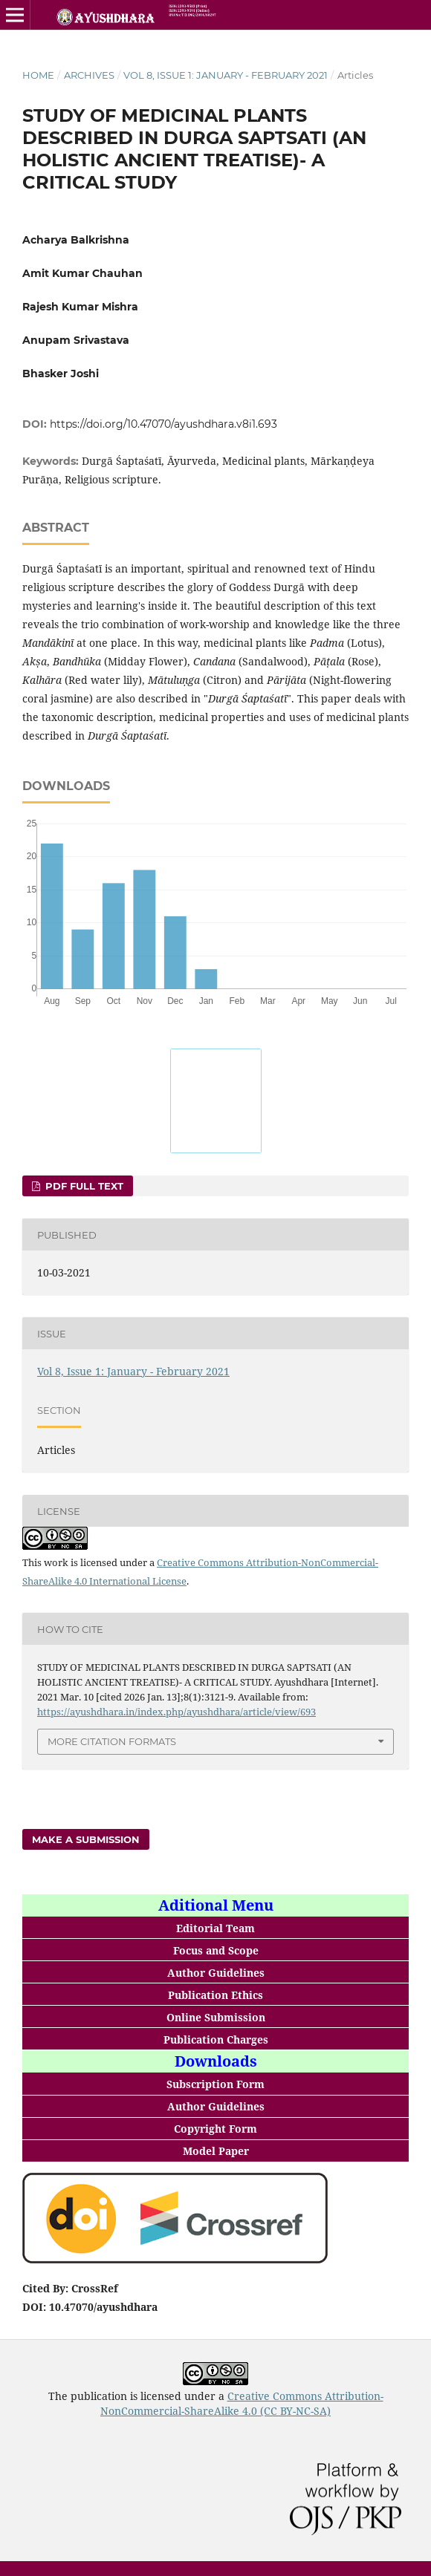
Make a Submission (86, 1839)
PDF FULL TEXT (82, 1186)
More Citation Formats (112, 1741)
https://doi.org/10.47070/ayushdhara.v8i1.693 (163, 424)
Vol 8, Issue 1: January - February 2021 (225, 75)
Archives (89, 75)
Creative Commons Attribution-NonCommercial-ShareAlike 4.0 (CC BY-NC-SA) (241, 2403)
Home (38, 75)
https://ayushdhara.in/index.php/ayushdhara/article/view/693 (176, 1711)
